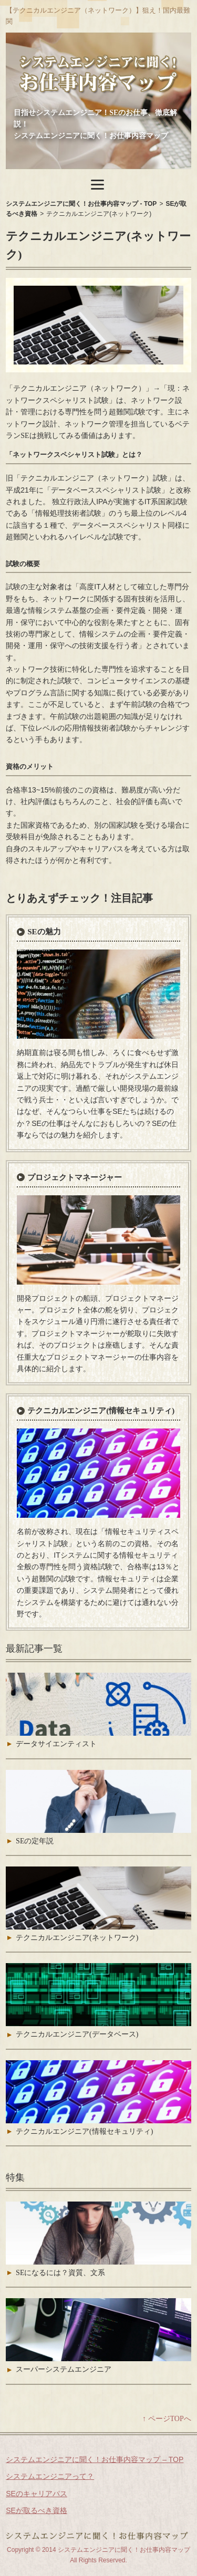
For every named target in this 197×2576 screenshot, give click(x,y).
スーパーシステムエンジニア (63, 2369)
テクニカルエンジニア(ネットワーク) (77, 1938)
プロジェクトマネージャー (74, 1177)
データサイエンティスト (56, 1744)
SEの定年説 (35, 1841)
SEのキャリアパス (36, 2493)
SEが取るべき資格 (36, 2510)
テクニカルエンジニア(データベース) (77, 2034)
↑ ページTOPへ (166, 2419)
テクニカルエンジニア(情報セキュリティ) (100, 1410)
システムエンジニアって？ (50, 2476)
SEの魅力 (43, 931)
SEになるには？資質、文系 (60, 2273)
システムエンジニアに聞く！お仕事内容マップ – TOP (94, 2459)
